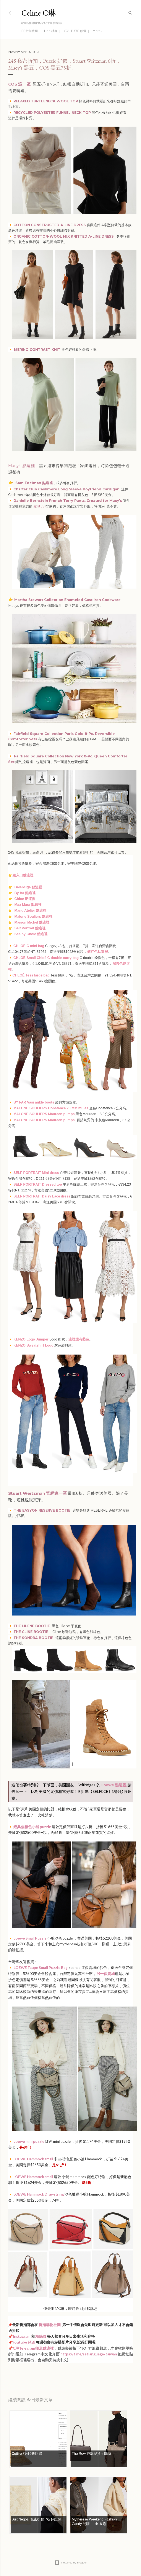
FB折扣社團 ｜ (31, 31)
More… (97, 31)
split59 (39, 506)
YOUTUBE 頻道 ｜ (77, 31)
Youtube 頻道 (24, 2342)
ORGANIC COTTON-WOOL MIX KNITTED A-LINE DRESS (63, 236)
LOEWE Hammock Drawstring (38, 2194)
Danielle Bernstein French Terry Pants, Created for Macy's (68, 501)
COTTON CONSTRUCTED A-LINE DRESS (49, 225)
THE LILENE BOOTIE (32, 1626)
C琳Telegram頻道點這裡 (33, 2348)
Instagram (21, 2336)
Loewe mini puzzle (28, 2141)
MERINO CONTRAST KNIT (38, 350)
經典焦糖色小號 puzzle (32, 1826)
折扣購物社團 (50, 2324)
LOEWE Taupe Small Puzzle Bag (41, 1967)
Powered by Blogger (70, 2562)
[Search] (130, 12)
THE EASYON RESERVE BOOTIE (42, 1510)
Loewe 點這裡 (113, 1784)
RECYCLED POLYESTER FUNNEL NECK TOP (52, 113)
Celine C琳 (38, 13)
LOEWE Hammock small (33, 2159)
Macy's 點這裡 (21, 465)
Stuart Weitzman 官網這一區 (37, 1493)
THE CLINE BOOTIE (31, 1632)
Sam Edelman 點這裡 (34, 483)
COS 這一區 (19, 84)
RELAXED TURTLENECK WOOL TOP (45, 101)
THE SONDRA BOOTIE (33, 1638)
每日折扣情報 (28, 2372)
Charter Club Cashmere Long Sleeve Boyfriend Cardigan (66, 489)
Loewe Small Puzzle (30, 1938)
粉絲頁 (40, 2336)
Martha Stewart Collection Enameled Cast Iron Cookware (67, 600)
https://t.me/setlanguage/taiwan (88, 2354)
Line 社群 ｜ (52, 31)
